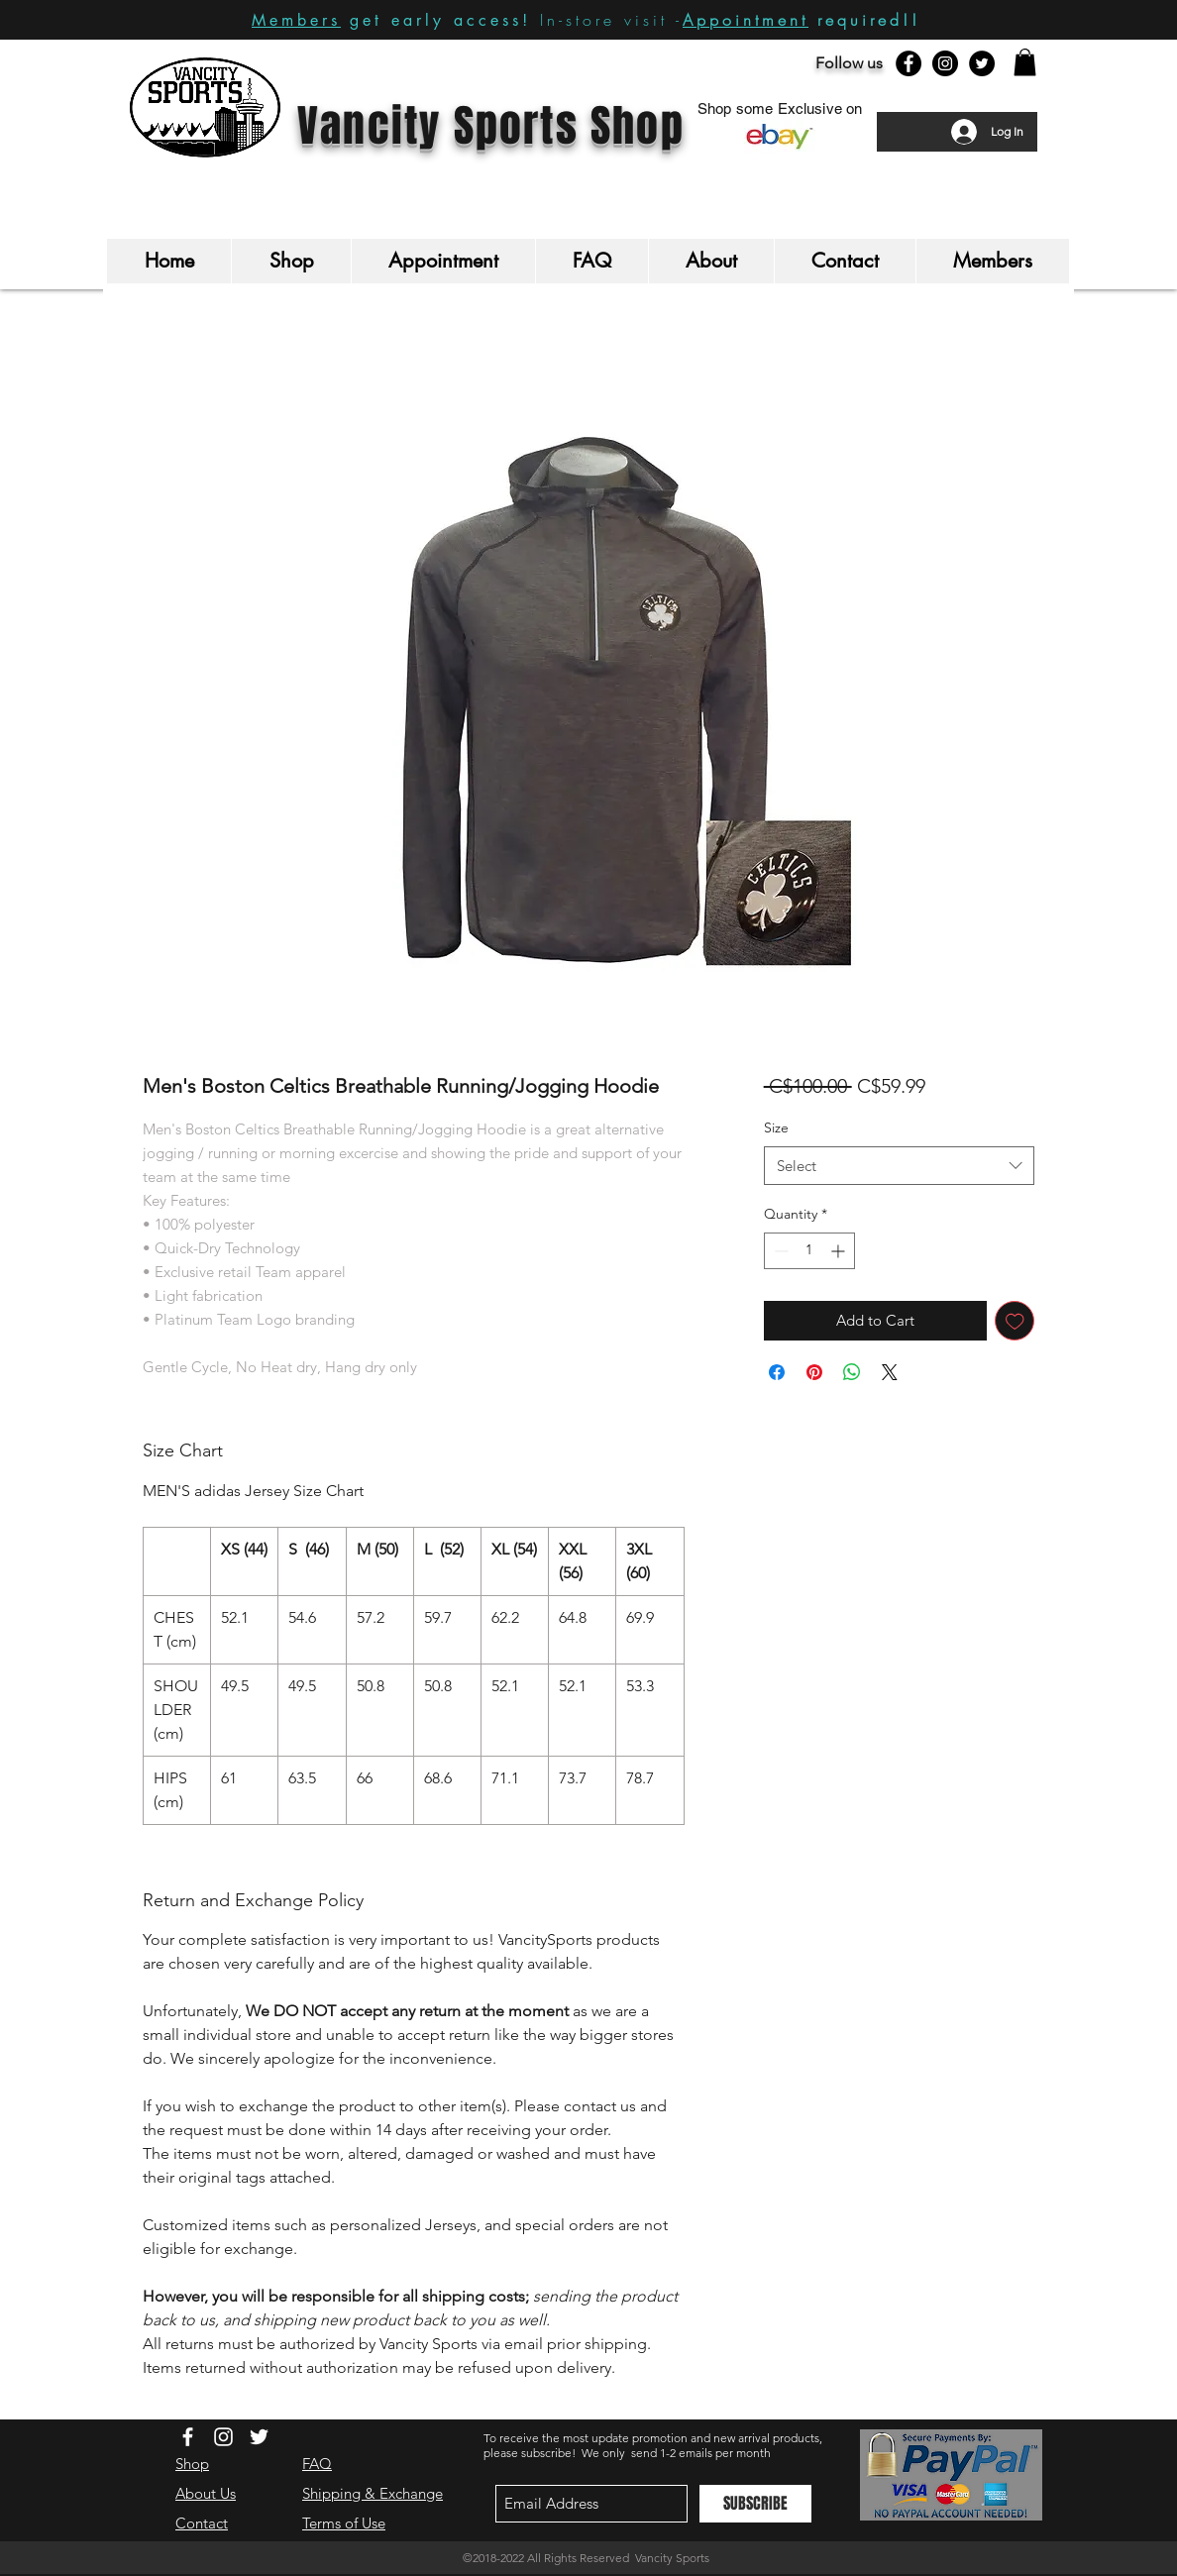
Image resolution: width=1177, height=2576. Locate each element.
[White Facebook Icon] (187, 2436)
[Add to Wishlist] (1015, 1321)
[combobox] (899, 1165)
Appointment (745, 20)
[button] (1025, 62)
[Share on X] (890, 1372)
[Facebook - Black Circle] (908, 63)
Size (776, 1127)
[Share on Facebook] (777, 1372)
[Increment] (839, 1251)
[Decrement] (779, 1251)
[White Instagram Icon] (223, 2436)
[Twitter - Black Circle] (982, 63)
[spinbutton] (809, 1251)
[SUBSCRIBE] (755, 2503)
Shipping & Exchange (372, 2493)
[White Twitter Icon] (259, 2436)
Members (296, 20)
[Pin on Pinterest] (814, 1372)
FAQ (317, 2463)
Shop (192, 2463)
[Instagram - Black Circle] (945, 63)
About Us (205, 2493)
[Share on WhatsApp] (852, 1372)
